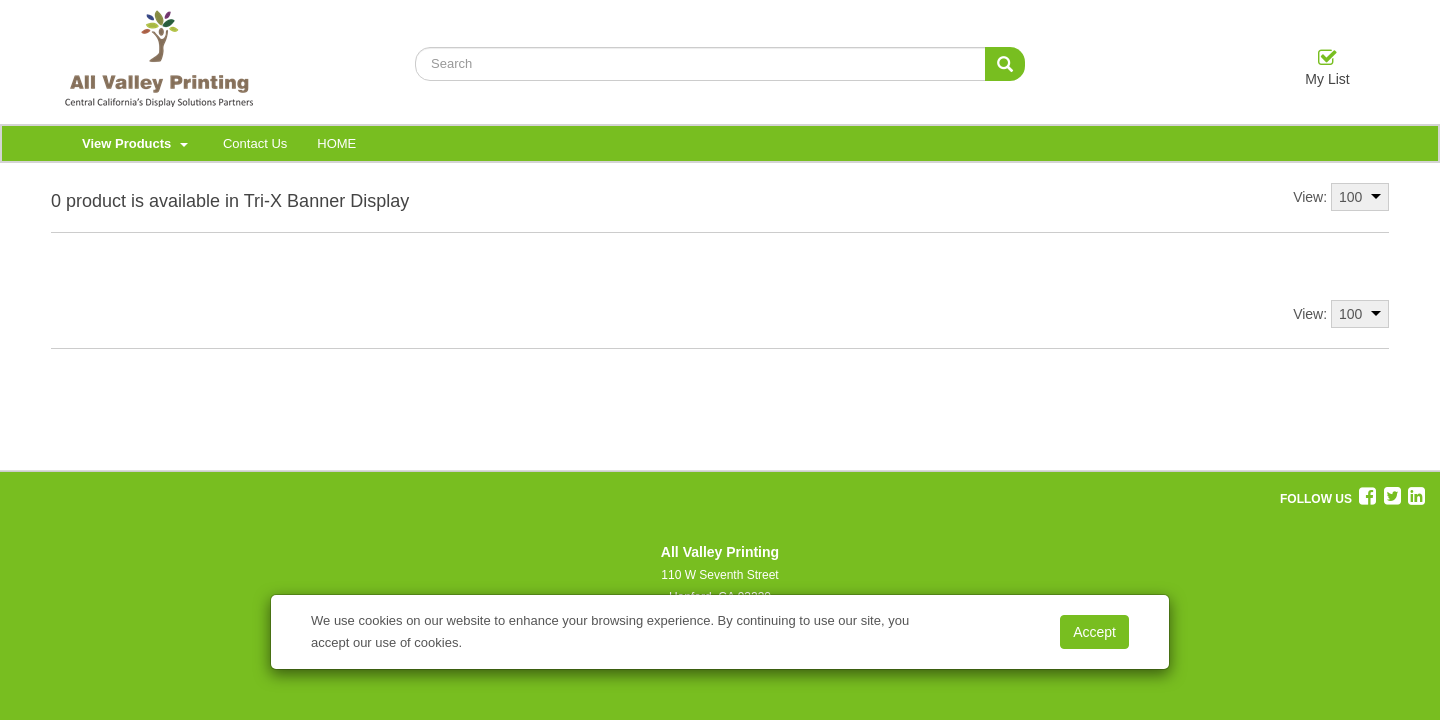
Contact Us (255, 143)
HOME (336, 143)
